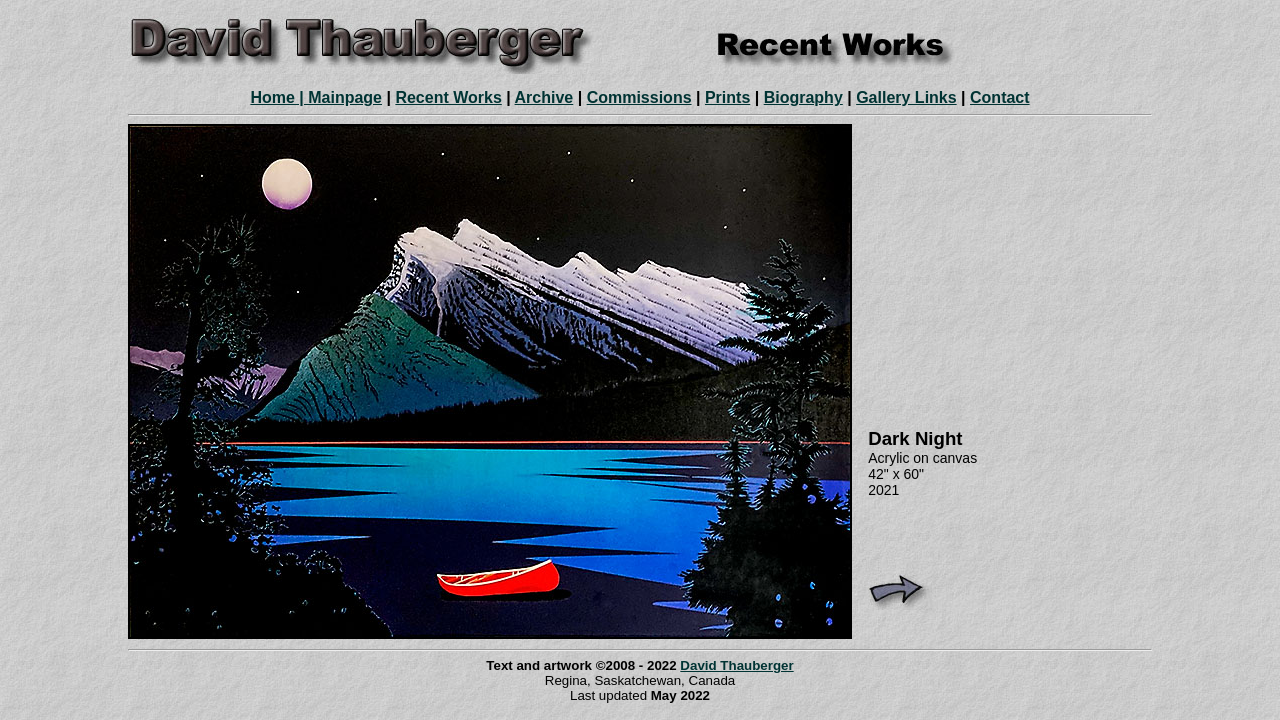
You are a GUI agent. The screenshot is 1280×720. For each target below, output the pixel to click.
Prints (727, 97)
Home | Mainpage (316, 97)
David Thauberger (736, 665)
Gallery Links (906, 97)
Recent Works (448, 97)
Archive (544, 97)
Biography (803, 97)
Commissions (639, 97)
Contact (1000, 97)
